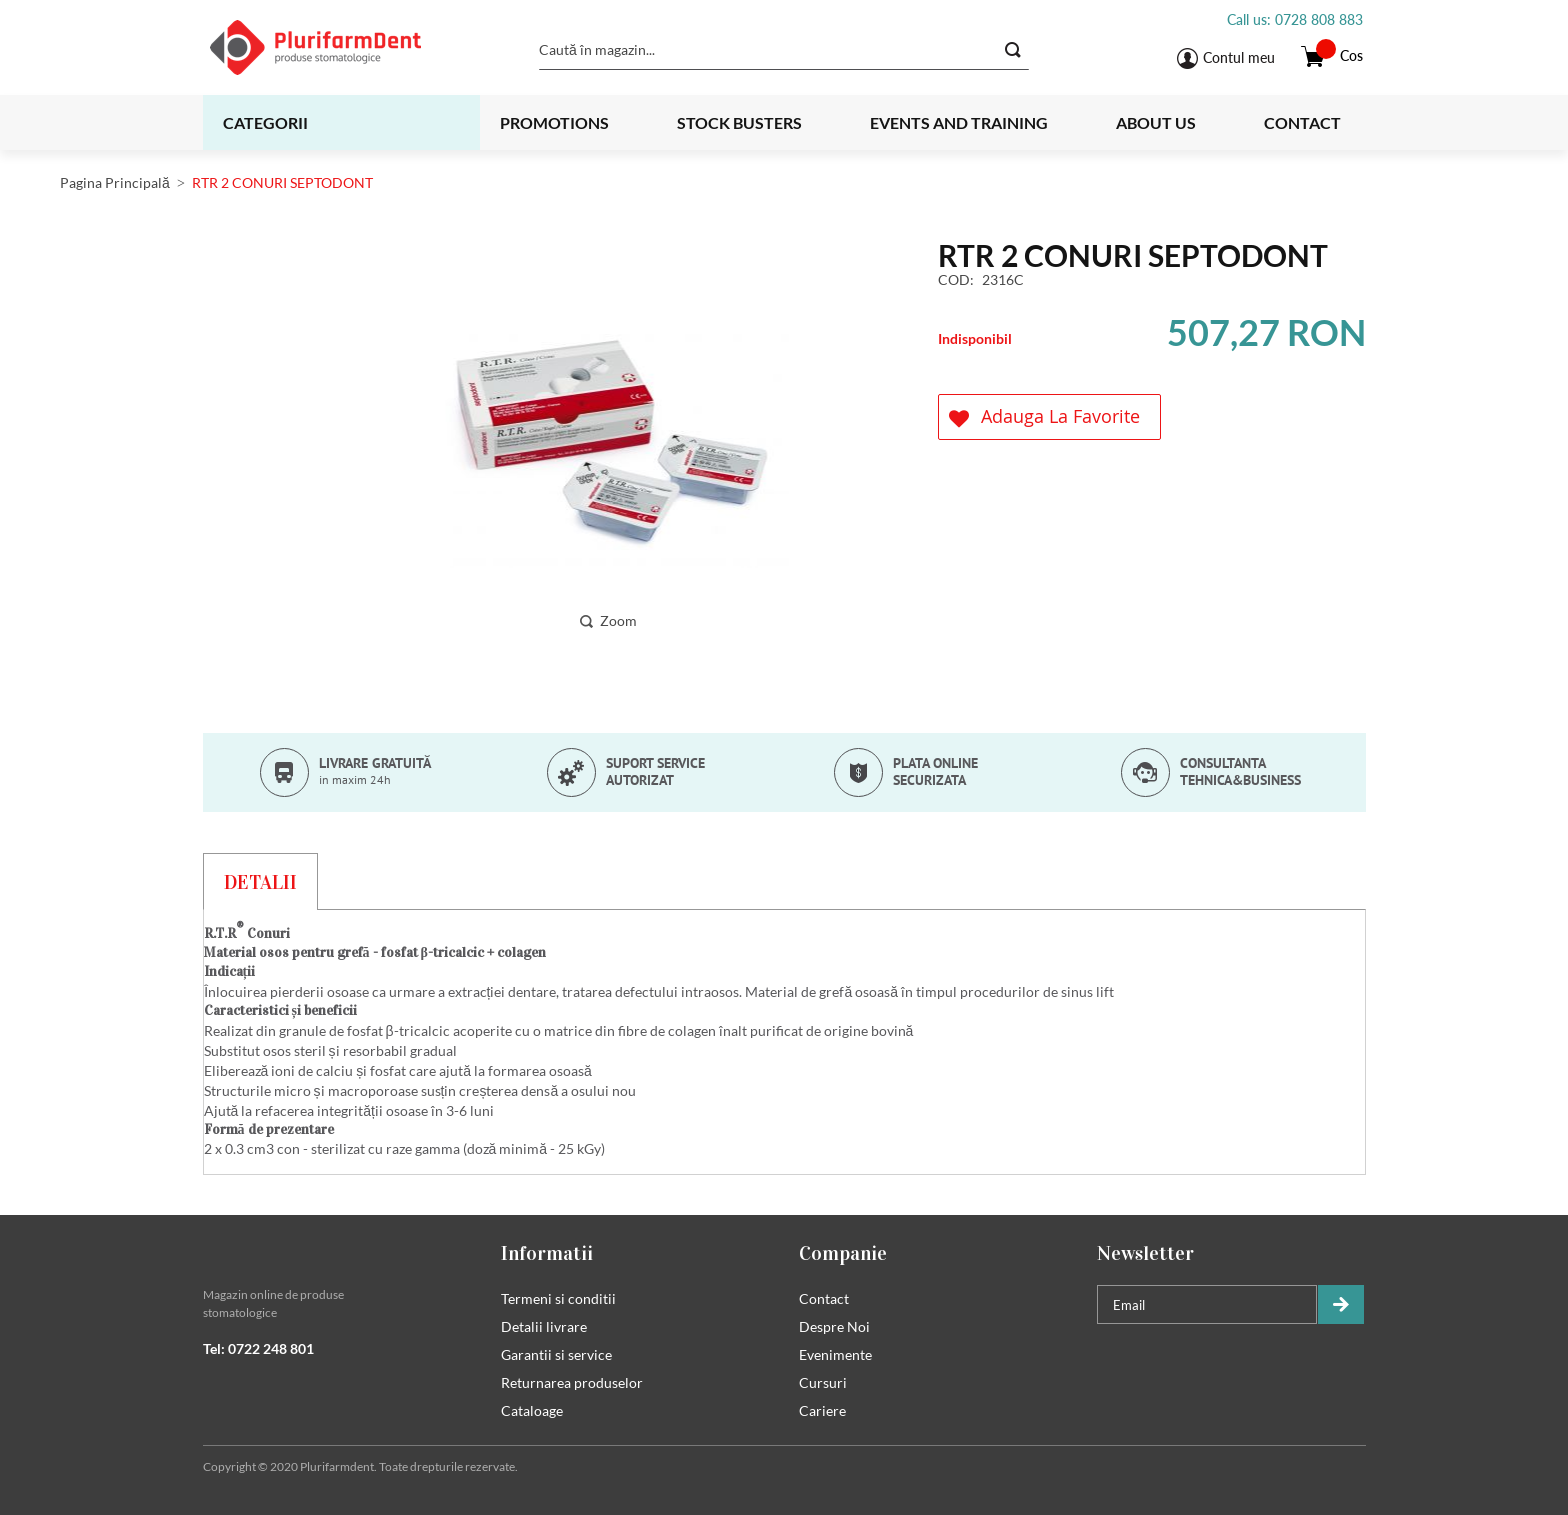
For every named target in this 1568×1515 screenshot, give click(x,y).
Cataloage (532, 1410)
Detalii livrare (544, 1326)
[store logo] (340, 47)
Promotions (554, 122)
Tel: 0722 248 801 (258, 1348)
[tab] (260, 881)
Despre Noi (834, 1326)
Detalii (260, 882)
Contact (1302, 122)
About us (1156, 122)
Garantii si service (556, 1354)
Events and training (959, 122)
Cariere (822, 1410)
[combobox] (784, 50)
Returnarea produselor (572, 1382)
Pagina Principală (115, 182)
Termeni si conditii (558, 1298)
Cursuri (823, 1382)
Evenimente (835, 1354)
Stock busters (739, 122)
